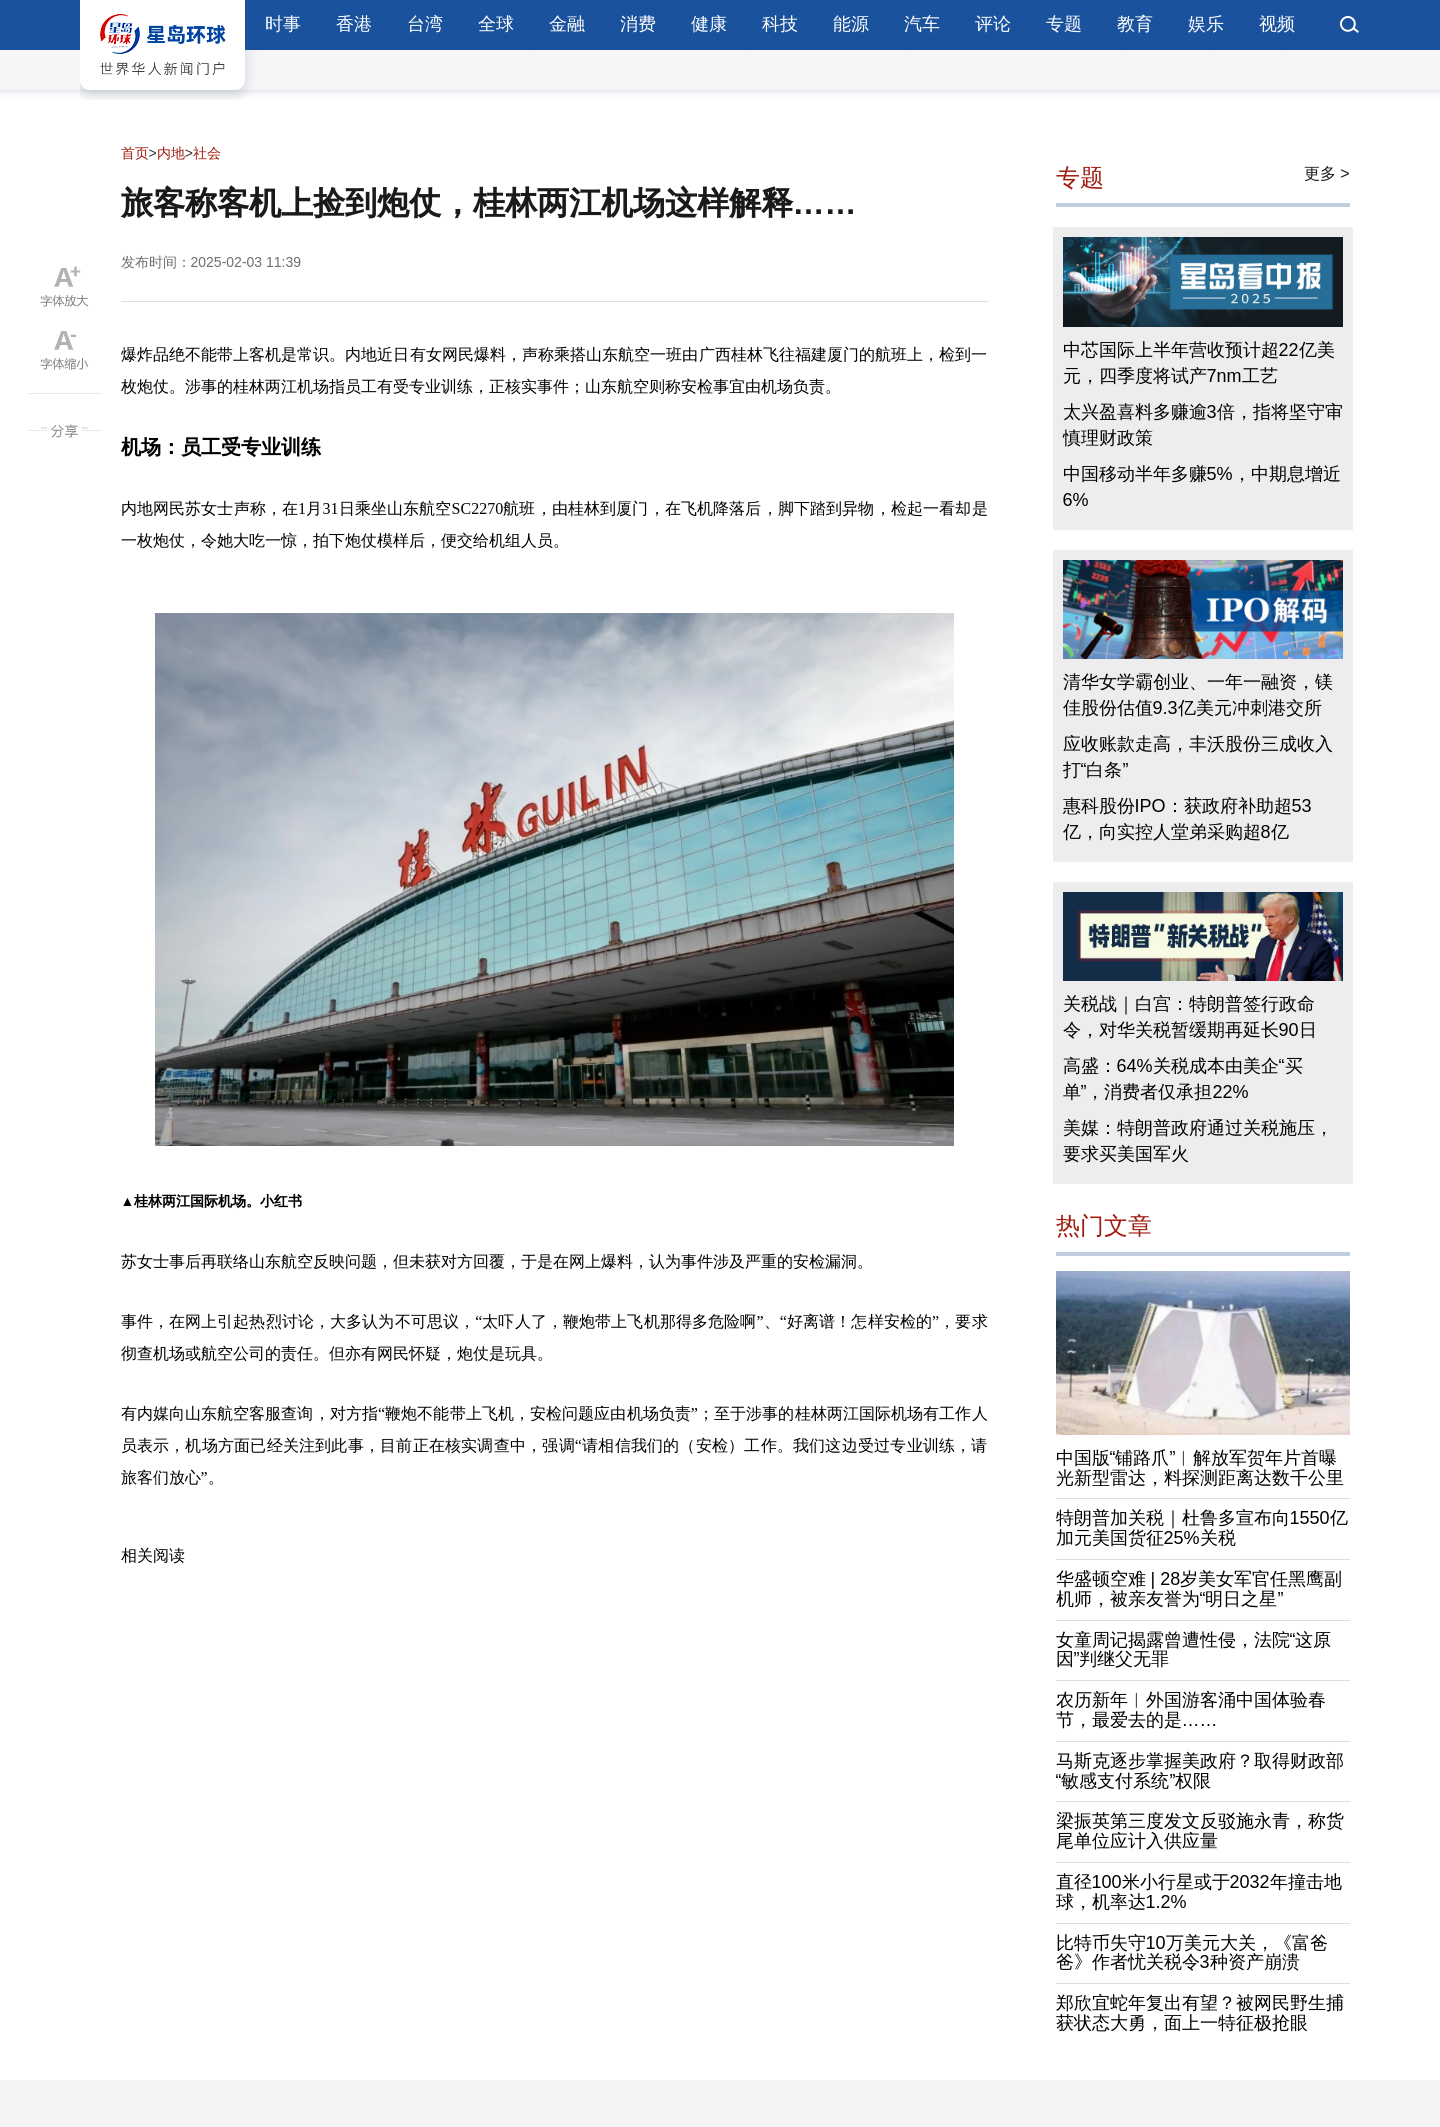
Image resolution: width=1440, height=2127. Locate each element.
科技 (780, 24)
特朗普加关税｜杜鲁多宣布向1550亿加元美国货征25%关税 (1202, 1528)
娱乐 (1206, 24)
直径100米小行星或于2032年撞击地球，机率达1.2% (1199, 1892)
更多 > (1327, 173)
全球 (496, 24)
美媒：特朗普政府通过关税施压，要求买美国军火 (1198, 1141)
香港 (354, 24)
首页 (135, 153)
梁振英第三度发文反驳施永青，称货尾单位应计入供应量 (1200, 1831)
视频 (1277, 24)
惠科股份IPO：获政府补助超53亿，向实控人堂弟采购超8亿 (1187, 819)
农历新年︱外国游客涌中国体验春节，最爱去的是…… (1191, 1710)
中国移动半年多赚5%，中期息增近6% (1202, 487)
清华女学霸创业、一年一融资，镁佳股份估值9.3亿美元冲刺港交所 (1198, 695)
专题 (1064, 24)
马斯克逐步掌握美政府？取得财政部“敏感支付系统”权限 (1200, 1771)
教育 (1135, 24)
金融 (567, 24)
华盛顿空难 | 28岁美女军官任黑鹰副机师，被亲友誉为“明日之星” (1199, 1589)
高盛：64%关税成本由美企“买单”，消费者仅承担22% (1183, 1079)
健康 (709, 24)
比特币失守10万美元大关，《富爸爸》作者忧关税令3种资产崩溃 (1192, 1953)
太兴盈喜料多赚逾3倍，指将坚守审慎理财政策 (1203, 425)
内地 (171, 153)
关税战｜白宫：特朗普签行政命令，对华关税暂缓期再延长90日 (1190, 1017)
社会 (207, 153)
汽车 (922, 24)
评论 (993, 24)
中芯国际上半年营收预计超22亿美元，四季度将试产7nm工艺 (1199, 363)
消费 (638, 24)
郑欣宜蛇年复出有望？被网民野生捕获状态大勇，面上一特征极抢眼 (1200, 2013)
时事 (283, 24)
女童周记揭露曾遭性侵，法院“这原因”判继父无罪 (1194, 1650)
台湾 (425, 24)
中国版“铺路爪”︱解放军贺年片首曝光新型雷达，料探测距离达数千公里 (1200, 1468)
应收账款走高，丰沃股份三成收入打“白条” (1198, 757)
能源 (851, 24)
